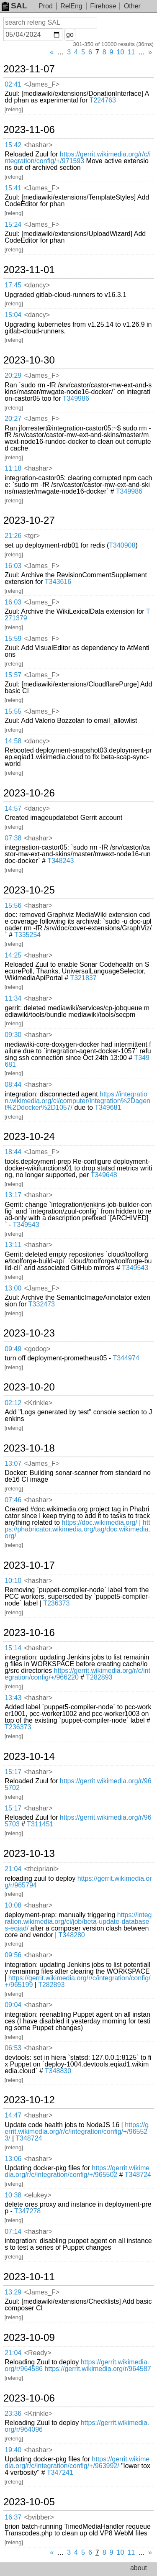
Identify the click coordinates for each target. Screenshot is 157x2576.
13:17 (13, 1194)
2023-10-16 (29, 1632)
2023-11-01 (29, 269)
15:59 (13, 638)
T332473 (41, 1304)
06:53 (13, 2047)
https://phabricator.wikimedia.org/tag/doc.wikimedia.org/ (77, 1529)
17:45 (13, 285)
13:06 (13, 2158)
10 (120, 52)
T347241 (60, 2472)
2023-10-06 (29, 2398)
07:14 (13, 2231)
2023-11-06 (29, 129)
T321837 (83, 977)
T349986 (76, 398)
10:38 (13, 2195)
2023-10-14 (29, 1756)
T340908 (122, 545)
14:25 (13, 955)
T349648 (103, 1174)
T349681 (108, 1107)
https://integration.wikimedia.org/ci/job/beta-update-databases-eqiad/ (78, 1921)
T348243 (60, 860)
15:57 (13, 675)
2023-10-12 (29, 2100)
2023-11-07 (29, 69)
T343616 (58, 581)
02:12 (13, 1402)
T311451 (40, 1824)
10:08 (13, 1905)
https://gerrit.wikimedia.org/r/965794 (78, 1882)
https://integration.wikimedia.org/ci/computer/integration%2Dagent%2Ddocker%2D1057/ (77, 1101)
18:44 (13, 1151)
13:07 (13, 1463)
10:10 (13, 1580)
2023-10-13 (29, 1853)
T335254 (27, 934)
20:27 (13, 418)
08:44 (13, 1084)
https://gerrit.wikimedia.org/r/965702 (78, 1784)
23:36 (13, 2413)
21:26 (13, 535)
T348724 (28, 2138)
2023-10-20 (29, 1387)
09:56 (13, 1955)
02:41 (13, 84)
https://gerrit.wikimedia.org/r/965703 (78, 1821)
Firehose (103, 6)
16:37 (13, 2517)
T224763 (103, 100)
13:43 (13, 1697)
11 (131, 52)
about (138, 2567)
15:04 (13, 314)
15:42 (13, 145)
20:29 (13, 375)
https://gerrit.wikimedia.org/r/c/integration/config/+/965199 (77, 1981)
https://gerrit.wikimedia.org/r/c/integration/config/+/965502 (77, 2171)
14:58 (13, 741)
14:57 (13, 808)
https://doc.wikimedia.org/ (99, 1522)
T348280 (72, 1934)
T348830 (58, 2070)
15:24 (13, 224)
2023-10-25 (29, 890)
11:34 (13, 998)
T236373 (56, 1603)
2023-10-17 (29, 1565)
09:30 (13, 1034)
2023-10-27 (29, 520)
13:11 (13, 1244)
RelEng (71, 6)
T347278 (27, 2211)
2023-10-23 (29, 1333)
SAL (14, 5)
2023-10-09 (29, 2337)
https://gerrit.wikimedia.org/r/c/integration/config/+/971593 (78, 157)
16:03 (13, 565)
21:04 (13, 1868)
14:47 (13, 2115)
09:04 (13, 2004)
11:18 (13, 468)
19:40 (13, 2449)
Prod (46, 6)
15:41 (13, 188)
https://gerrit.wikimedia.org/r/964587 (97, 2368)
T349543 (26, 1224)
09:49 (13, 1348)
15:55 (13, 711)
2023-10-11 (29, 2277)
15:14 (13, 1648)
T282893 (99, 1677)
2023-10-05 (29, 2502)
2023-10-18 (29, 1448)
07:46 (13, 1499)
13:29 (13, 2292)
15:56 (13, 905)
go (70, 34)
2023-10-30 (29, 360)
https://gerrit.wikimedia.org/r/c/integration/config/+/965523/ (77, 2131)
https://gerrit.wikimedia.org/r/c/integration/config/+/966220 (77, 1674)
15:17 (13, 1771)
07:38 (13, 838)
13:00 (13, 1288)
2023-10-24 (29, 1136)
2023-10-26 (29, 793)
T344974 (126, 1358)
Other (132, 6)
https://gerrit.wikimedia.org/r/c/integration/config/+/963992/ (77, 2462)
